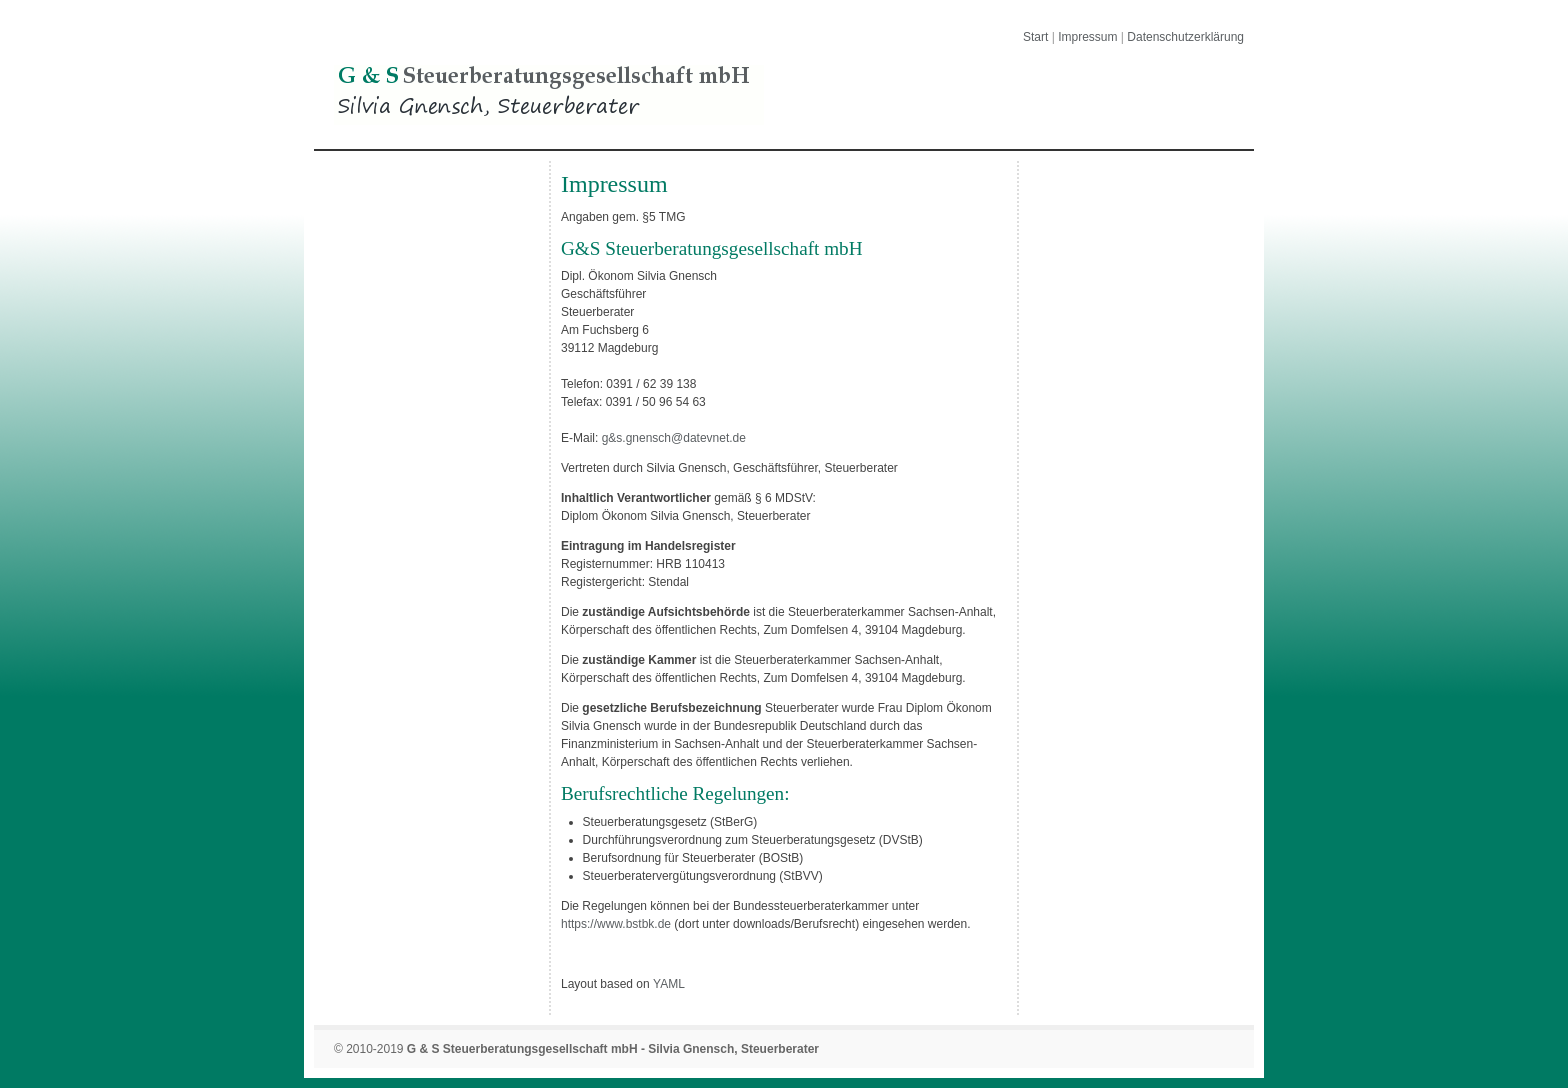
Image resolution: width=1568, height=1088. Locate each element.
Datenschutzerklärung (1185, 37)
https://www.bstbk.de (616, 924)
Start (1035, 37)
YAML (669, 984)
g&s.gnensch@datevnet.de (674, 438)
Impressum (1087, 37)
